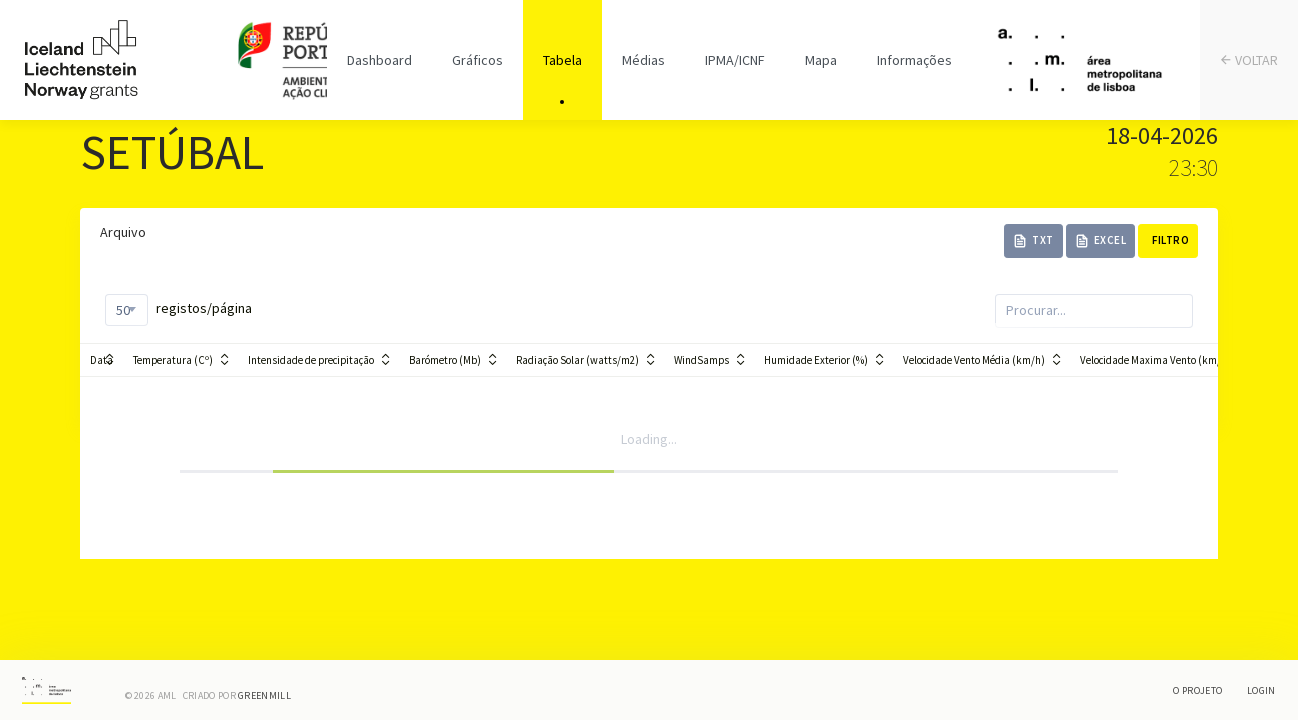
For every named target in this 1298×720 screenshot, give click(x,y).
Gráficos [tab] (477, 60)
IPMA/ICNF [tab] (735, 60)
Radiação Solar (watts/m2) (577, 360)
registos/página (178, 310)
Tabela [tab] (562, 60)
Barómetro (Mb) (445, 360)
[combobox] (126, 310)
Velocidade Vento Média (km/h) (974, 360)
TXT (1033, 240)
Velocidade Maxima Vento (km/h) (1155, 360)
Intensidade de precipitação (311, 360)
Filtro (1170, 240)
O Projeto (1197, 690)
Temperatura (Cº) (173, 360)
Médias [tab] (643, 60)
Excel (1101, 240)
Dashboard (379, 60)
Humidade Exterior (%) (816, 360)
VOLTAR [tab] (1249, 60)
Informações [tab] (914, 60)
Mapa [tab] (821, 60)
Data (101, 360)
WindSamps (701, 360)
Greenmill (264, 695)
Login (1261, 690)
